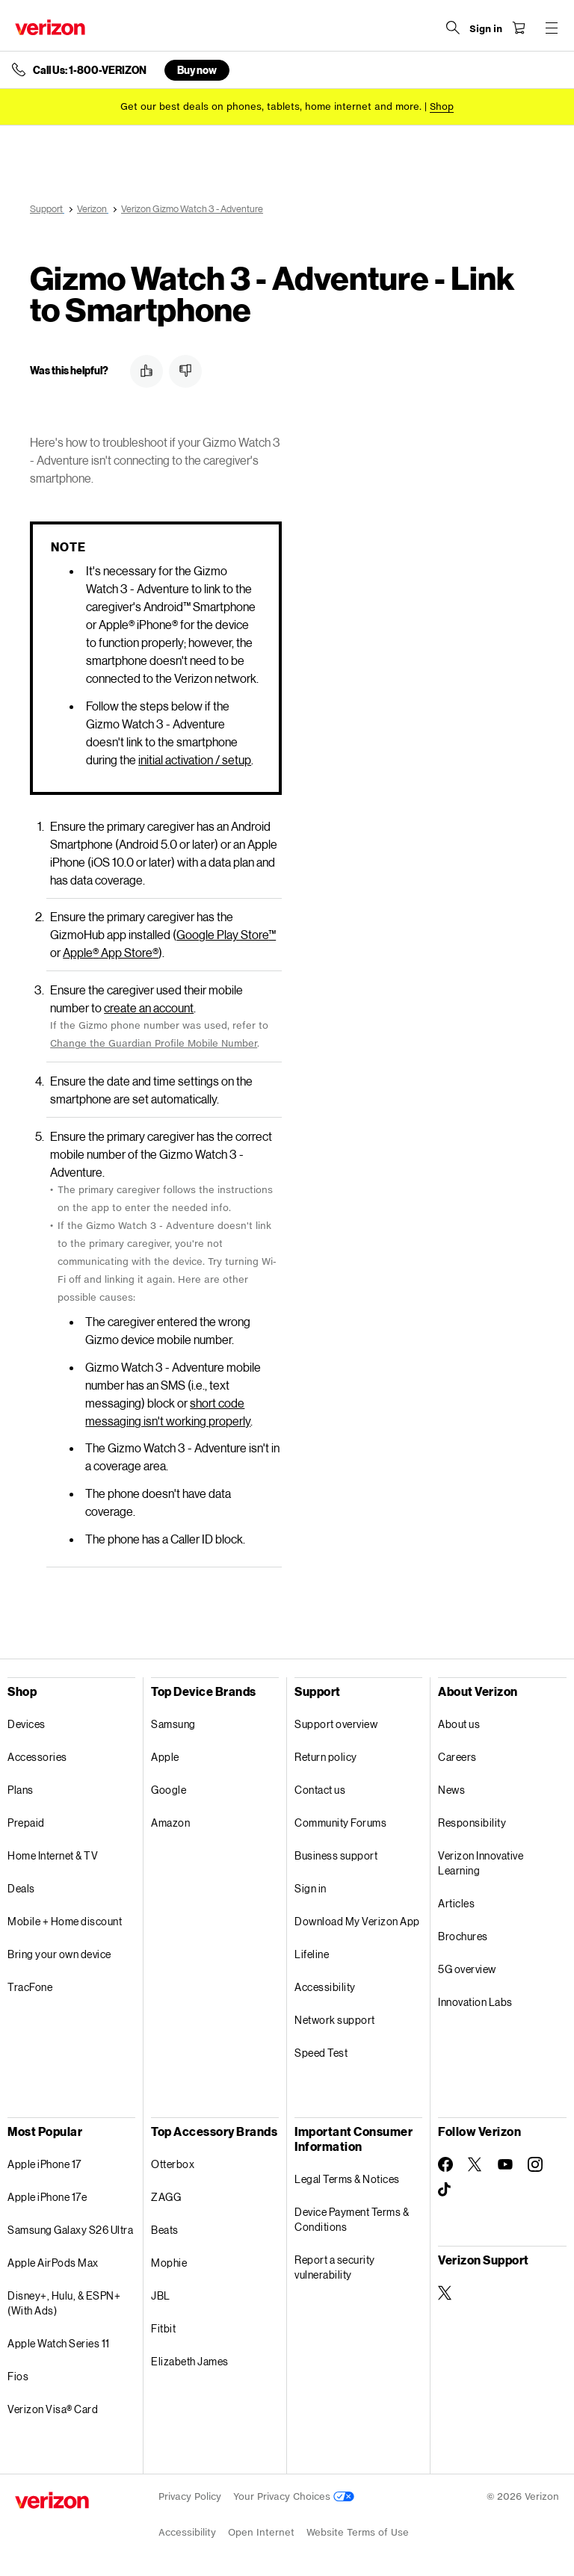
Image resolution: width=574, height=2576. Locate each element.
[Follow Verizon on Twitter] (475, 2164)
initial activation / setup (194, 759)
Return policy (325, 1756)
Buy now (197, 70)
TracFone (29, 1987)
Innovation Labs (475, 2002)
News (451, 1789)
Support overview (335, 1724)
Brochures (463, 1936)
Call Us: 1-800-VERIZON (89, 70)
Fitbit (163, 2328)
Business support (335, 1855)
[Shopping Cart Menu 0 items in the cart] (518, 27)
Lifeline (311, 1954)
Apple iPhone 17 (44, 2164)
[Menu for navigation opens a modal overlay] (551, 27)
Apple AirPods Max (53, 2262)
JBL (160, 2295)
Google (168, 1789)
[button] (146, 371)
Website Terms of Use (357, 2532)
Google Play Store (226, 934)
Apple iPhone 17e (47, 2196)
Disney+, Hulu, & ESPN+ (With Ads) (63, 2303)
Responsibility (472, 1822)
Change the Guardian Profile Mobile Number (153, 1043)
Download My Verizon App (357, 1921)
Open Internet (261, 2532)
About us (459, 1724)
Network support (334, 2019)
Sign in (310, 1888)
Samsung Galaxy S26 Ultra (70, 2229)
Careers (457, 1756)
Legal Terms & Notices (347, 2179)
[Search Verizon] (452, 27)
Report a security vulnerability (334, 2267)
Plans (20, 1789)
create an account (149, 1007)
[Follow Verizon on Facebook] (445, 2164)
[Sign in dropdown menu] (485, 29)
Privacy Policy (189, 2496)
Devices (26, 1724)
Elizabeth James (190, 2361)
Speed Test (321, 2052)
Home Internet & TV (52, 1855)
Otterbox (172, 2164)
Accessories (37, 1756)
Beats (165, 2229)
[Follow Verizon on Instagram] (535, 2164)
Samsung (173, 1724)
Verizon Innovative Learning (480, 1863)
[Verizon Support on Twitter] (445, 2292)
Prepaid (26, 1822)
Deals (21, 1888)
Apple (165, 1756)
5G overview (467, 1969)
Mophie (169, 2262)
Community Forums (340, 1822)
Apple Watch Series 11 (58, 2343)
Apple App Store (110, 952)
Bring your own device (59, 1954)
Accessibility (325, 1987)
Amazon (170, 1822)
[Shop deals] (442, 106)
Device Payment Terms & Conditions (351, 2219)
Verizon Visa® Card (52, 2409)
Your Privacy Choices (293, 2496)
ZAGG (166, 2196)
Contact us (319, 1789)
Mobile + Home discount (64, 1921)
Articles (456, 1903)
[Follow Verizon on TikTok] (445, 2189)
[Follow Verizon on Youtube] (505, 2164)
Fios (17, 2376)
